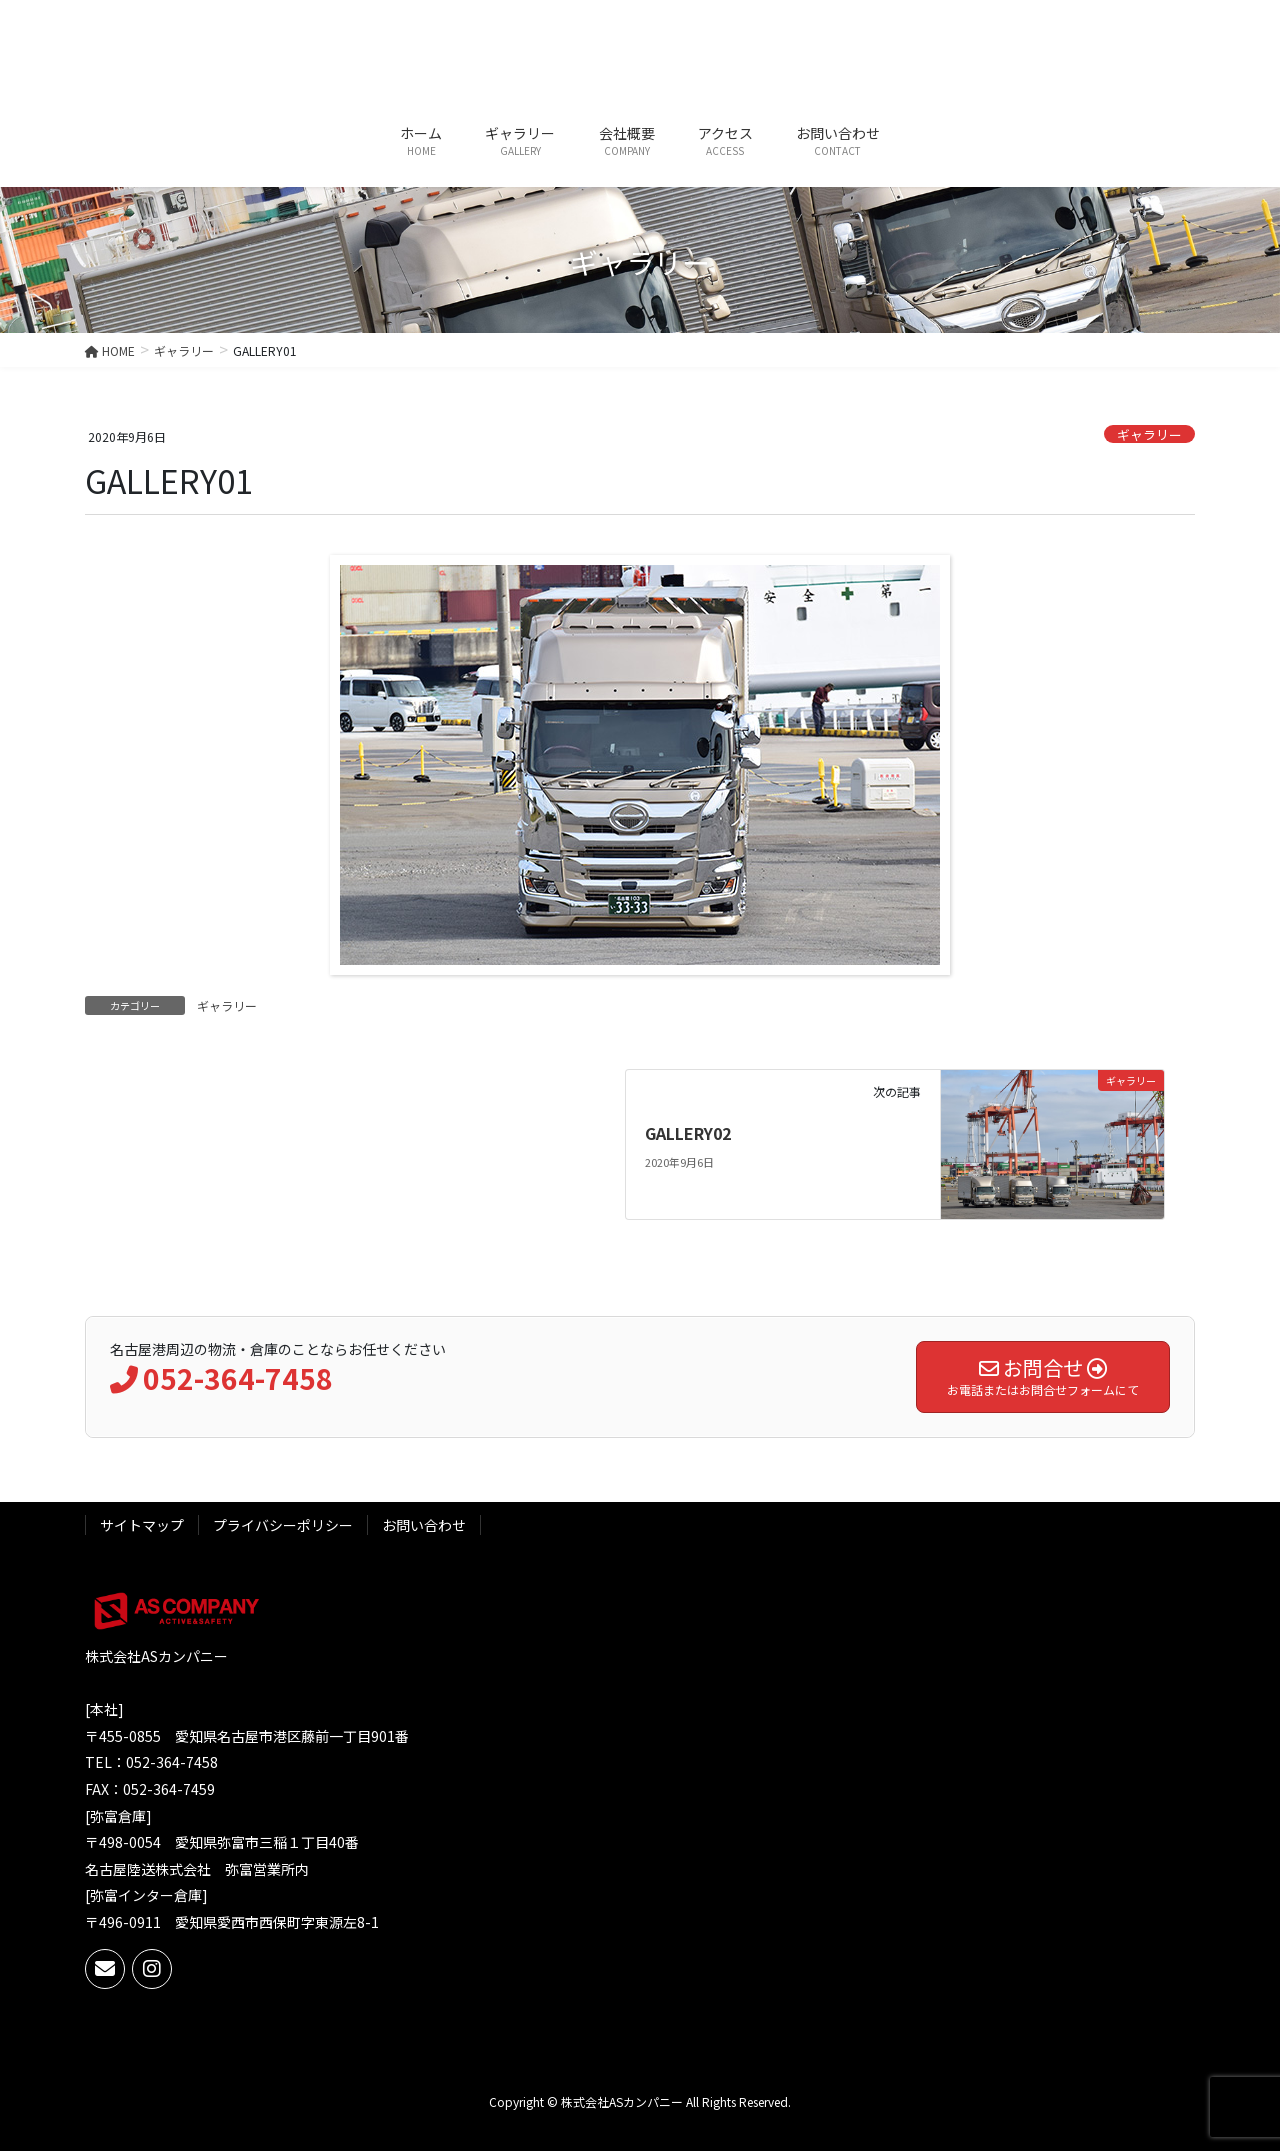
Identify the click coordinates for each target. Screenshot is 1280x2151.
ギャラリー (1149, 434)
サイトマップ (142, 1525)
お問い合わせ (424, 1525)
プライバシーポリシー (283, 1525)
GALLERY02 (688, 1133)
